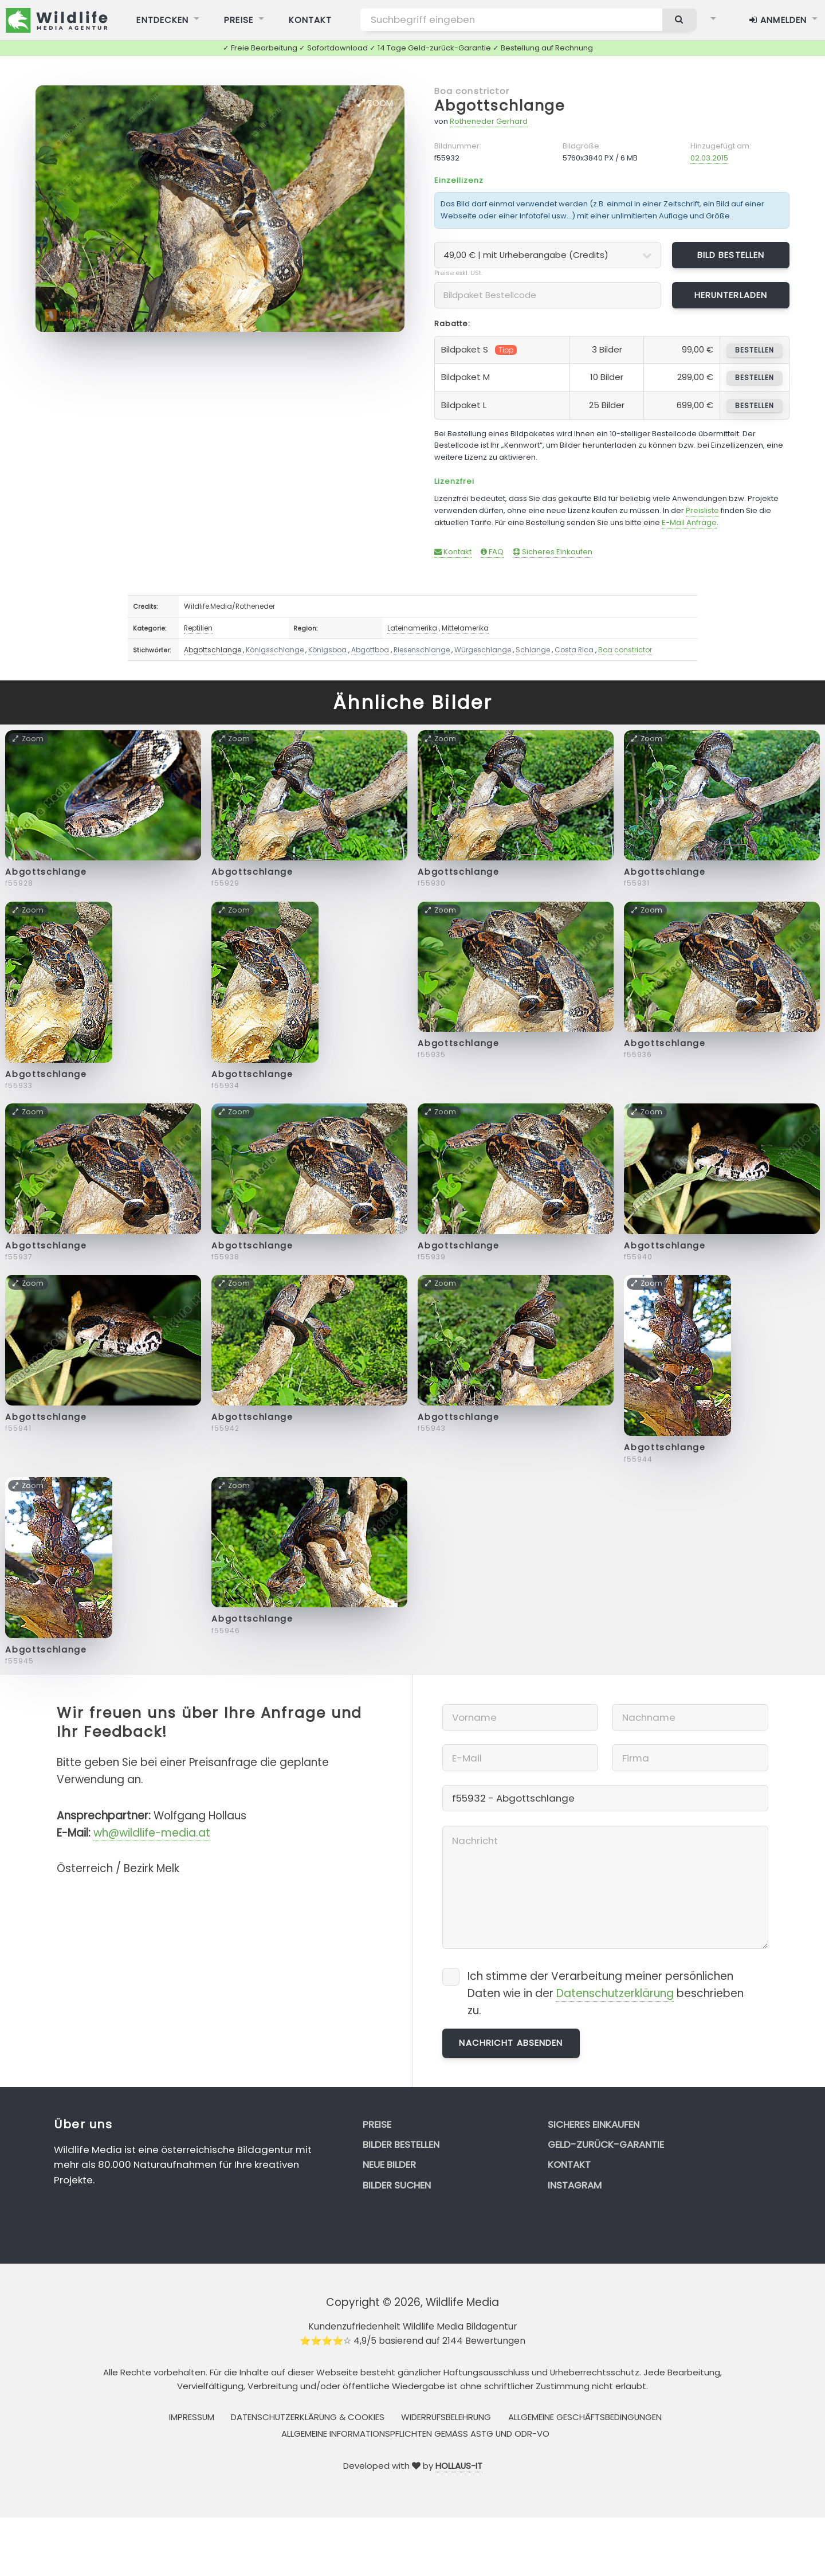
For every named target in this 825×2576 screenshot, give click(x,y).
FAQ (492, 551)
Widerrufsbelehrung (446, 2417)
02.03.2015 (709, 157)
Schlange (533, 650)
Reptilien (198, 628)
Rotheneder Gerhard (489, 121)
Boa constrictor (472, 91)
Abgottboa (370, 650)
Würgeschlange (482, 650)
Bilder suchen (397, 2185)
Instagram (575, 2185)
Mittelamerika (465, 628)
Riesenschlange (422, 650)
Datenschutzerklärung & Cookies (307, 2417)
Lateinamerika (412, 628)
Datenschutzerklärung (615, 1993)
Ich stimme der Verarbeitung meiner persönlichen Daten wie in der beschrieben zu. (605, 1993)
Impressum (191, 2417)
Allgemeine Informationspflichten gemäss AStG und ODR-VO (415, 2434)
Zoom (375, 103)
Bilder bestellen (401, 2144)
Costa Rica (574, 650)
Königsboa (327, 650)
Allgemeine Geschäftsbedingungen (585, 2417)
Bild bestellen (731, 255)
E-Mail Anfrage (689, 522)
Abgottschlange (499, 106)
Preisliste (702, 510)
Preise (377, 2124)
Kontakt (453, 551)
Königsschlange (275, 650)
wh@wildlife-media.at (151, 1833)
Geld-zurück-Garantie (606, 2144)
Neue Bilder (389, 2164)
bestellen (754, 350)
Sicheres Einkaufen (552, 551)
